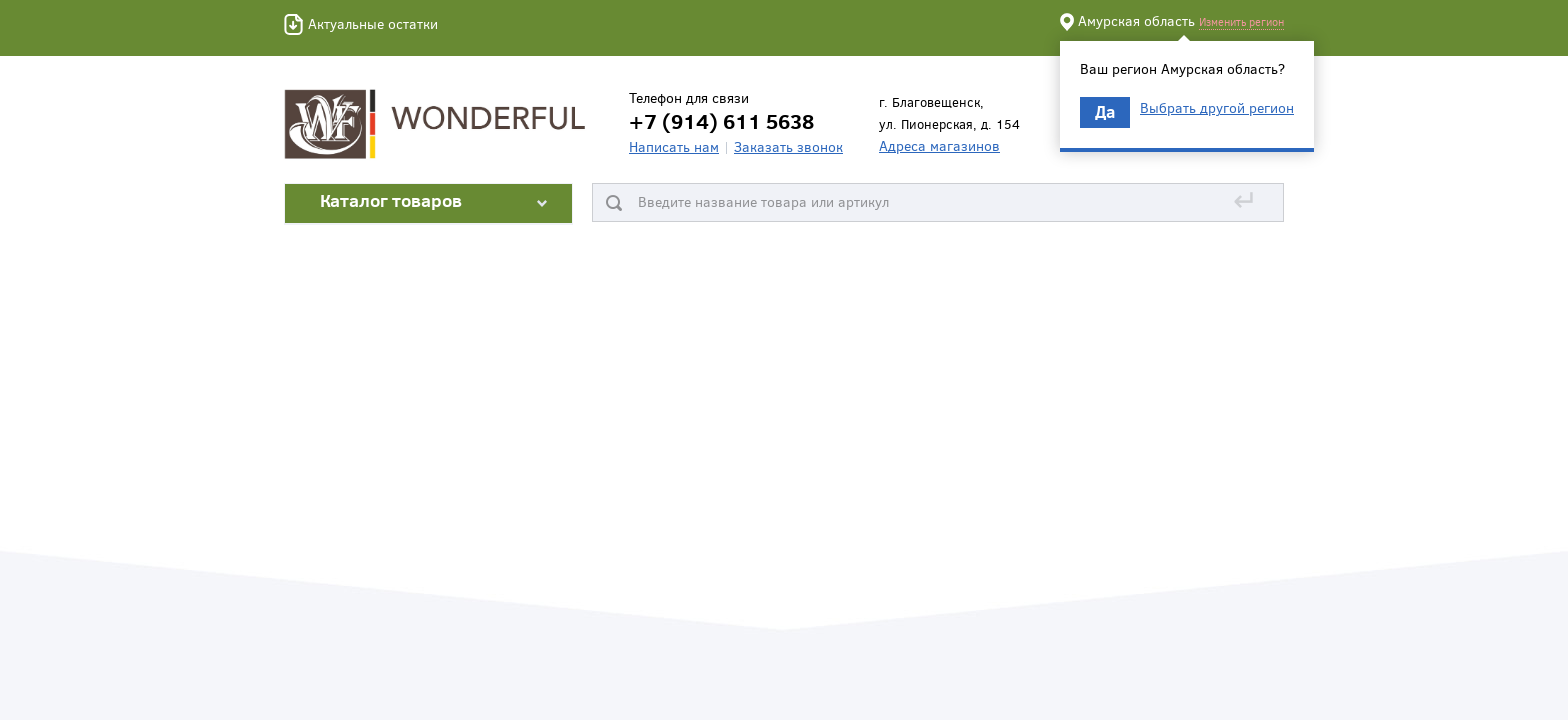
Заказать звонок (788, 146)
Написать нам (674, 146)
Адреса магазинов (939, 145)
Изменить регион (1241, 21)
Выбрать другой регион (1217, 108)
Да (1105, 111)
